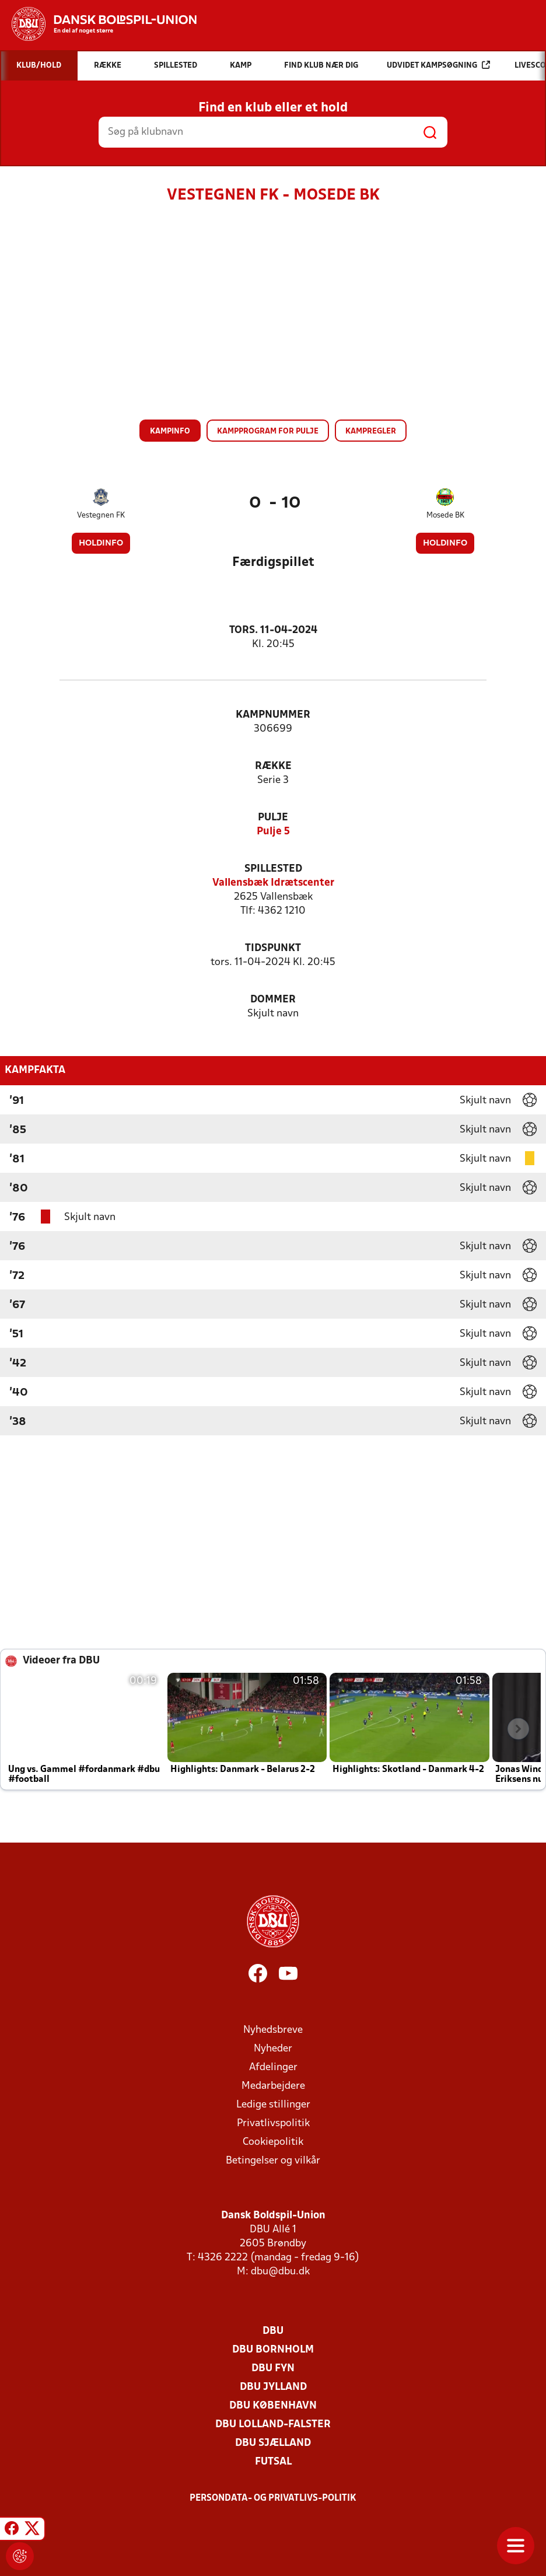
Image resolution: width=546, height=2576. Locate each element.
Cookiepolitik (273, 2142)
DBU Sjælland (273, 2443)
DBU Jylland (273, 2387)
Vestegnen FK (101, 515)
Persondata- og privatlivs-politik (273, 2498)
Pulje (273, 818)
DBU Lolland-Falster (273, 2425)
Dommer (273, 1000)
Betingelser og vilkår (273, 2161)
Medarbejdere (273, 2086)
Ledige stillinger (273, 2105)
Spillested (273, 869)
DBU (273, 2331)
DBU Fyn (273, 2369)
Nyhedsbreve (273, 2030)
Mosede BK (445, 515)
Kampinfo (170, 431)
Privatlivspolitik (273, 2123)
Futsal (273, 2462)
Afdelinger (273, 2067)
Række (273, 766)
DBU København (273, 2406)
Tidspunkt (273, 948)
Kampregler (370, 431)
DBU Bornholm (273, 2350)
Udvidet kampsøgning (438, 65)
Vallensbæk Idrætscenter (273, 883)
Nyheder (273, 2049)
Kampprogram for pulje (267, 431)
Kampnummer (273, 715)
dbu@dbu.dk (280, 2272)
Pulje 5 (273, 832)
